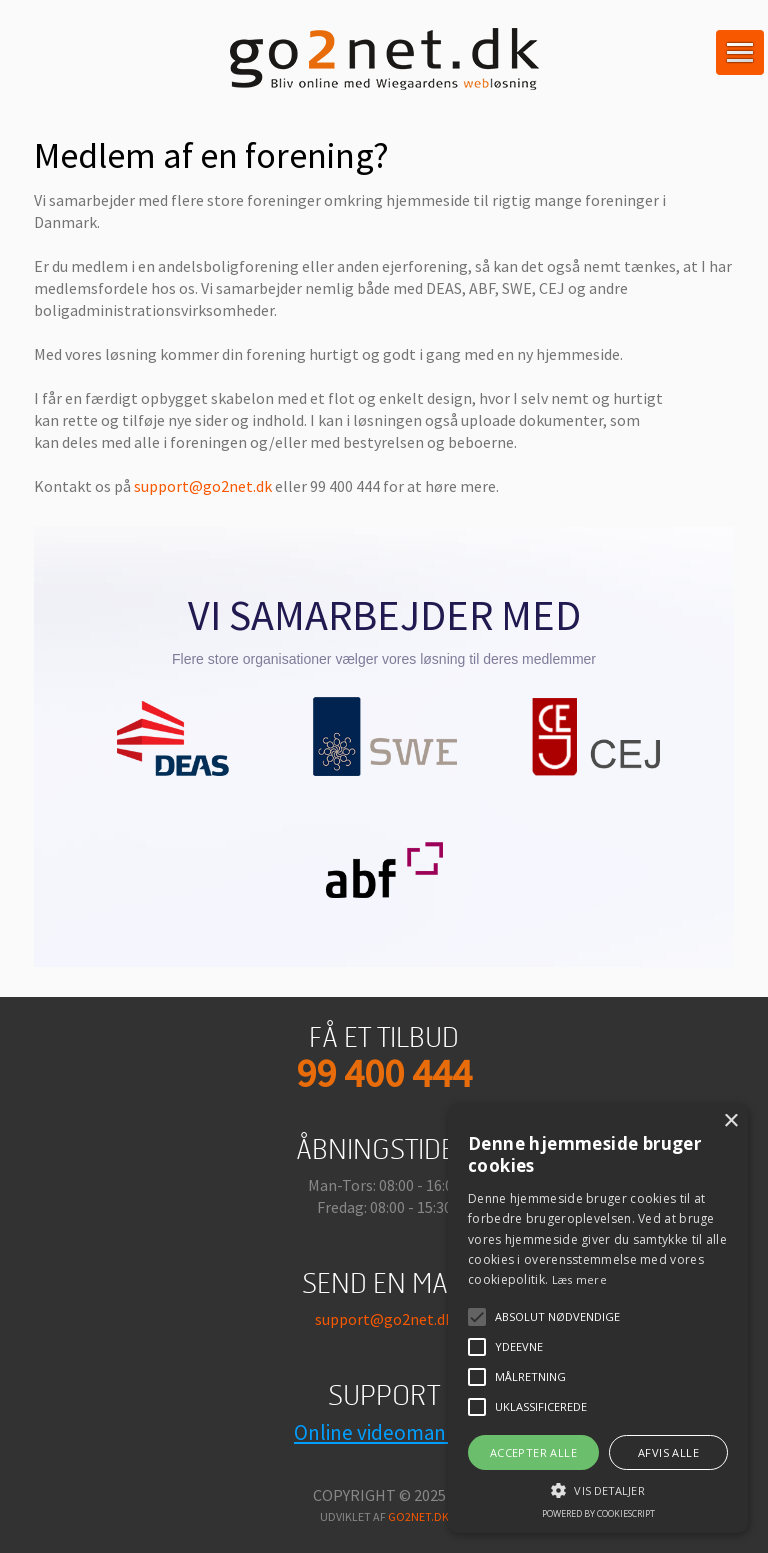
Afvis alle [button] (668, 1452)
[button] (598, 1489)
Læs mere (579, 1279)
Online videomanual (384, 1432)
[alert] (598, 1318)
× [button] (730, 1121)
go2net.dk (418, 1516)
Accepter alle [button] (533, 1452)
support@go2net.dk (203, 486)
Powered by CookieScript (598, 1513)
